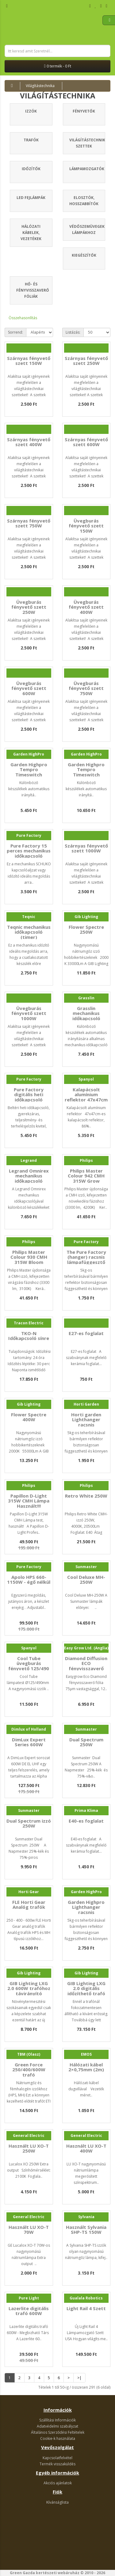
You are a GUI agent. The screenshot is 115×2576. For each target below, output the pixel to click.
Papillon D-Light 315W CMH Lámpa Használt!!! (28, 1501)
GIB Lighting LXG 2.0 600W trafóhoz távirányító (28, 1988)
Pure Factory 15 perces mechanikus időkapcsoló (29, 851)
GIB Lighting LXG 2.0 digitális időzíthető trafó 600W (86, 1991)
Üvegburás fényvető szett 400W (86, 607)
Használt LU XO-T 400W (86, 2148)
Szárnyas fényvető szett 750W (28, 523)
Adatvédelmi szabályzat (57, 2426)
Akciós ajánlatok (58, 2483)
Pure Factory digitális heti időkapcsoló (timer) (29, 1097)
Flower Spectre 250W (86, 929)
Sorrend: (15, 332)
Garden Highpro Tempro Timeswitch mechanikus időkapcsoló (28, 774)
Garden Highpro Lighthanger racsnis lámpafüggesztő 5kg (86, 1912)
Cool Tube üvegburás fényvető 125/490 (28, 1663)
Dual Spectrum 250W (86, 1742)
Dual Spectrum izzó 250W (28, 1823)
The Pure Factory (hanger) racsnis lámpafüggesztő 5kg (86, 1259)
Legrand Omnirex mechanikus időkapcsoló (29, 1176)
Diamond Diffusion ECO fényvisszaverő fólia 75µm (86, 1666)
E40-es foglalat (86, 1821)
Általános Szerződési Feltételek (57, 2432)
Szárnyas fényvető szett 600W (86, 442)
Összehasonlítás (23, 317)
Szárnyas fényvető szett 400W (28, 442)
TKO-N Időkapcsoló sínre (28, 1336)
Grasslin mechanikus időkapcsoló (86, 1013)
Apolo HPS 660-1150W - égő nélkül (28, 1579)
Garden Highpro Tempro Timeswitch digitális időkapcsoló (86, 774)
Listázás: (73, 332)
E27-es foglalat (86, 1333)
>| (79, 2377)
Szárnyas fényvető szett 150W (28, 360)
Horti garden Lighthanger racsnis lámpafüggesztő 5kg (86, 1424)
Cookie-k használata (57, 2438)
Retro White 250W (86, 1496)
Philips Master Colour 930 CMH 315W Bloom (28, 1257)
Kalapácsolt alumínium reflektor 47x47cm (86, 1094)
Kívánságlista (57, 2502)
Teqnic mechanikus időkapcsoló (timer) (29, 932)
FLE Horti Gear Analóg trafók (28, 1904)
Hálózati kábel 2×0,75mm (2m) (86, 2067)
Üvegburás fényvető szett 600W (28, 688)
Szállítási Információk (57, 2420)
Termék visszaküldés (57, 2464)
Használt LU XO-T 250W (29, 2148)
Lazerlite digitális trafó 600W (29, 2311)
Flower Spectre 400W (28, 1417)
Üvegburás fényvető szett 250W (28, 607)
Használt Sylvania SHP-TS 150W (86, 2229)
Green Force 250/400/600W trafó (28, 2069)
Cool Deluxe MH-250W (86, 1579)
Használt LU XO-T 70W (29, 2229)
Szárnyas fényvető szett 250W (86, 360)
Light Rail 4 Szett (86, 2308)
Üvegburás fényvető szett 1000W (28, 1013)
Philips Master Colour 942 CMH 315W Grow (86, 1176)
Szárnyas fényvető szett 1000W (86, 848)
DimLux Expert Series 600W (29, 1742)
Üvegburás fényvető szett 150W (86, 526)
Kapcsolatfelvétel (57, 2457)
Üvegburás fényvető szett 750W (86, 688)
